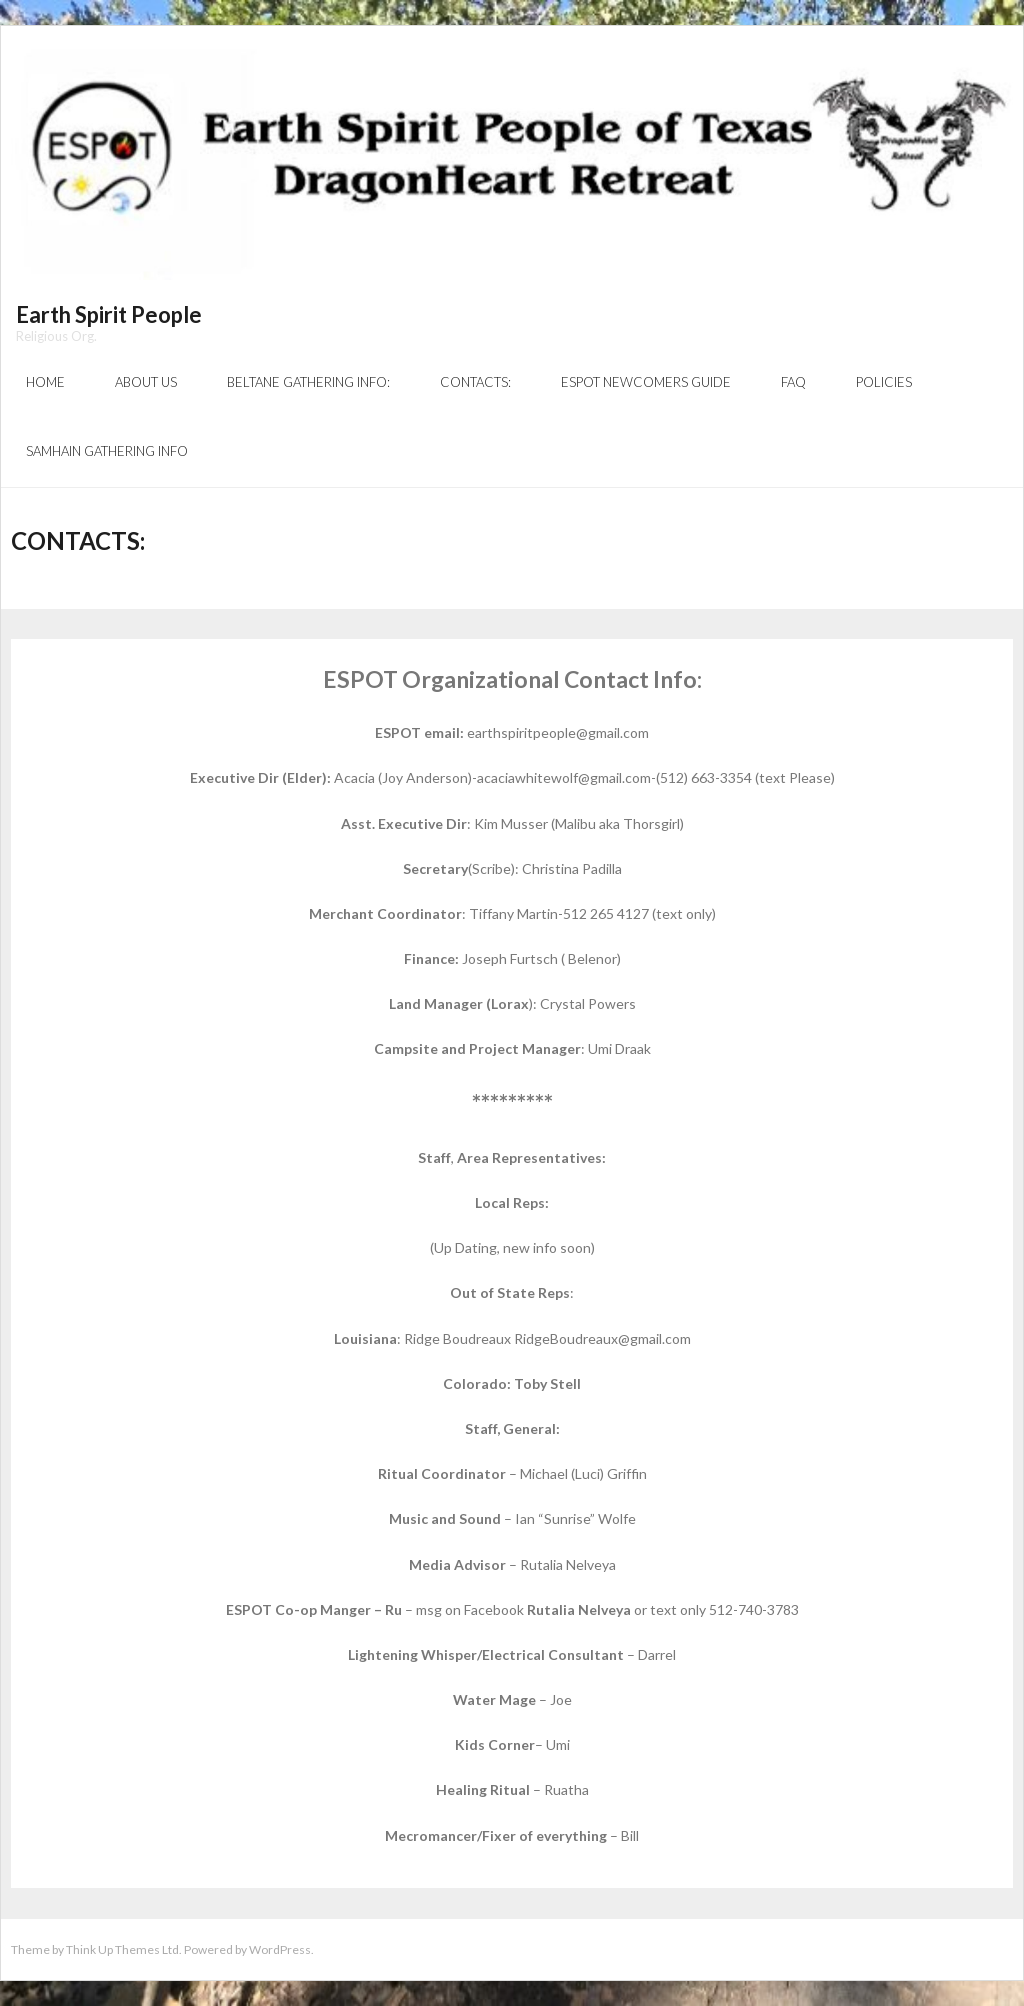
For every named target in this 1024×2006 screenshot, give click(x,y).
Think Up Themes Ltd (122, 1949)
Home (45, 382)
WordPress (280, 1949)
